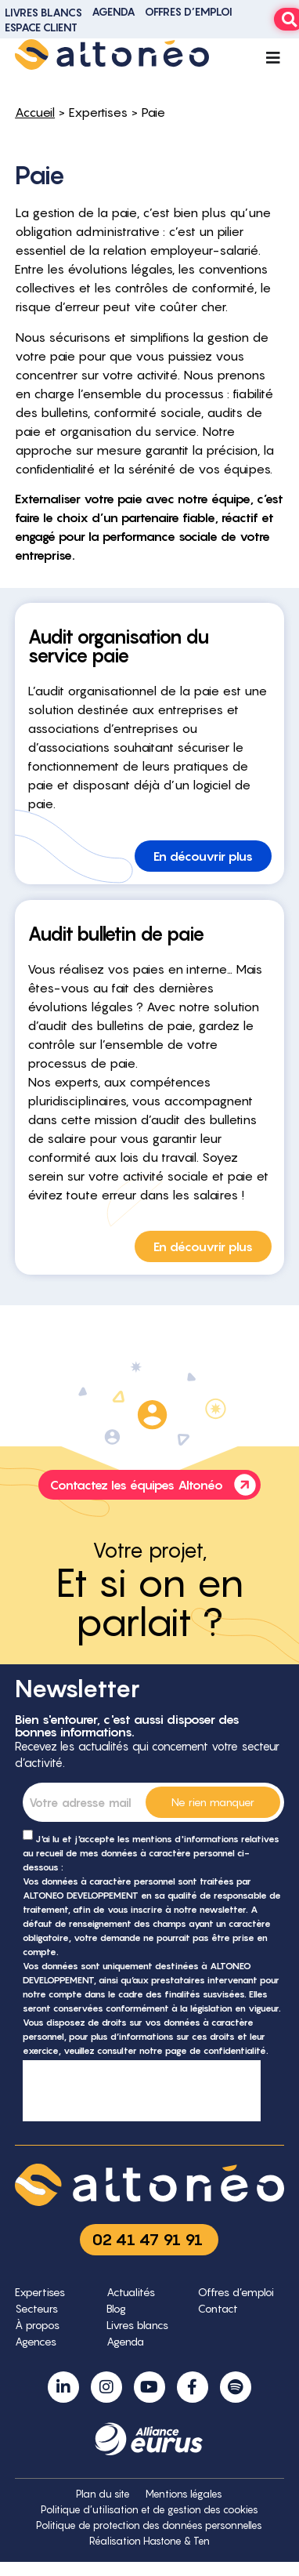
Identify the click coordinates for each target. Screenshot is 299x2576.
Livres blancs (43, 12)
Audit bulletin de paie (115, 934)
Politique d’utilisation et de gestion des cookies (149, 2510)
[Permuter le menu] (273, 58)
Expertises (98, 112)
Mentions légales (184, 2494)
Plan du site (103, 2494)
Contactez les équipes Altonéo (155, 1485)
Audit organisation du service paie (118, 646)
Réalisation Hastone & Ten (149, 2541)
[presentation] (142, 2090)
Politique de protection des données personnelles (149, 2525)
